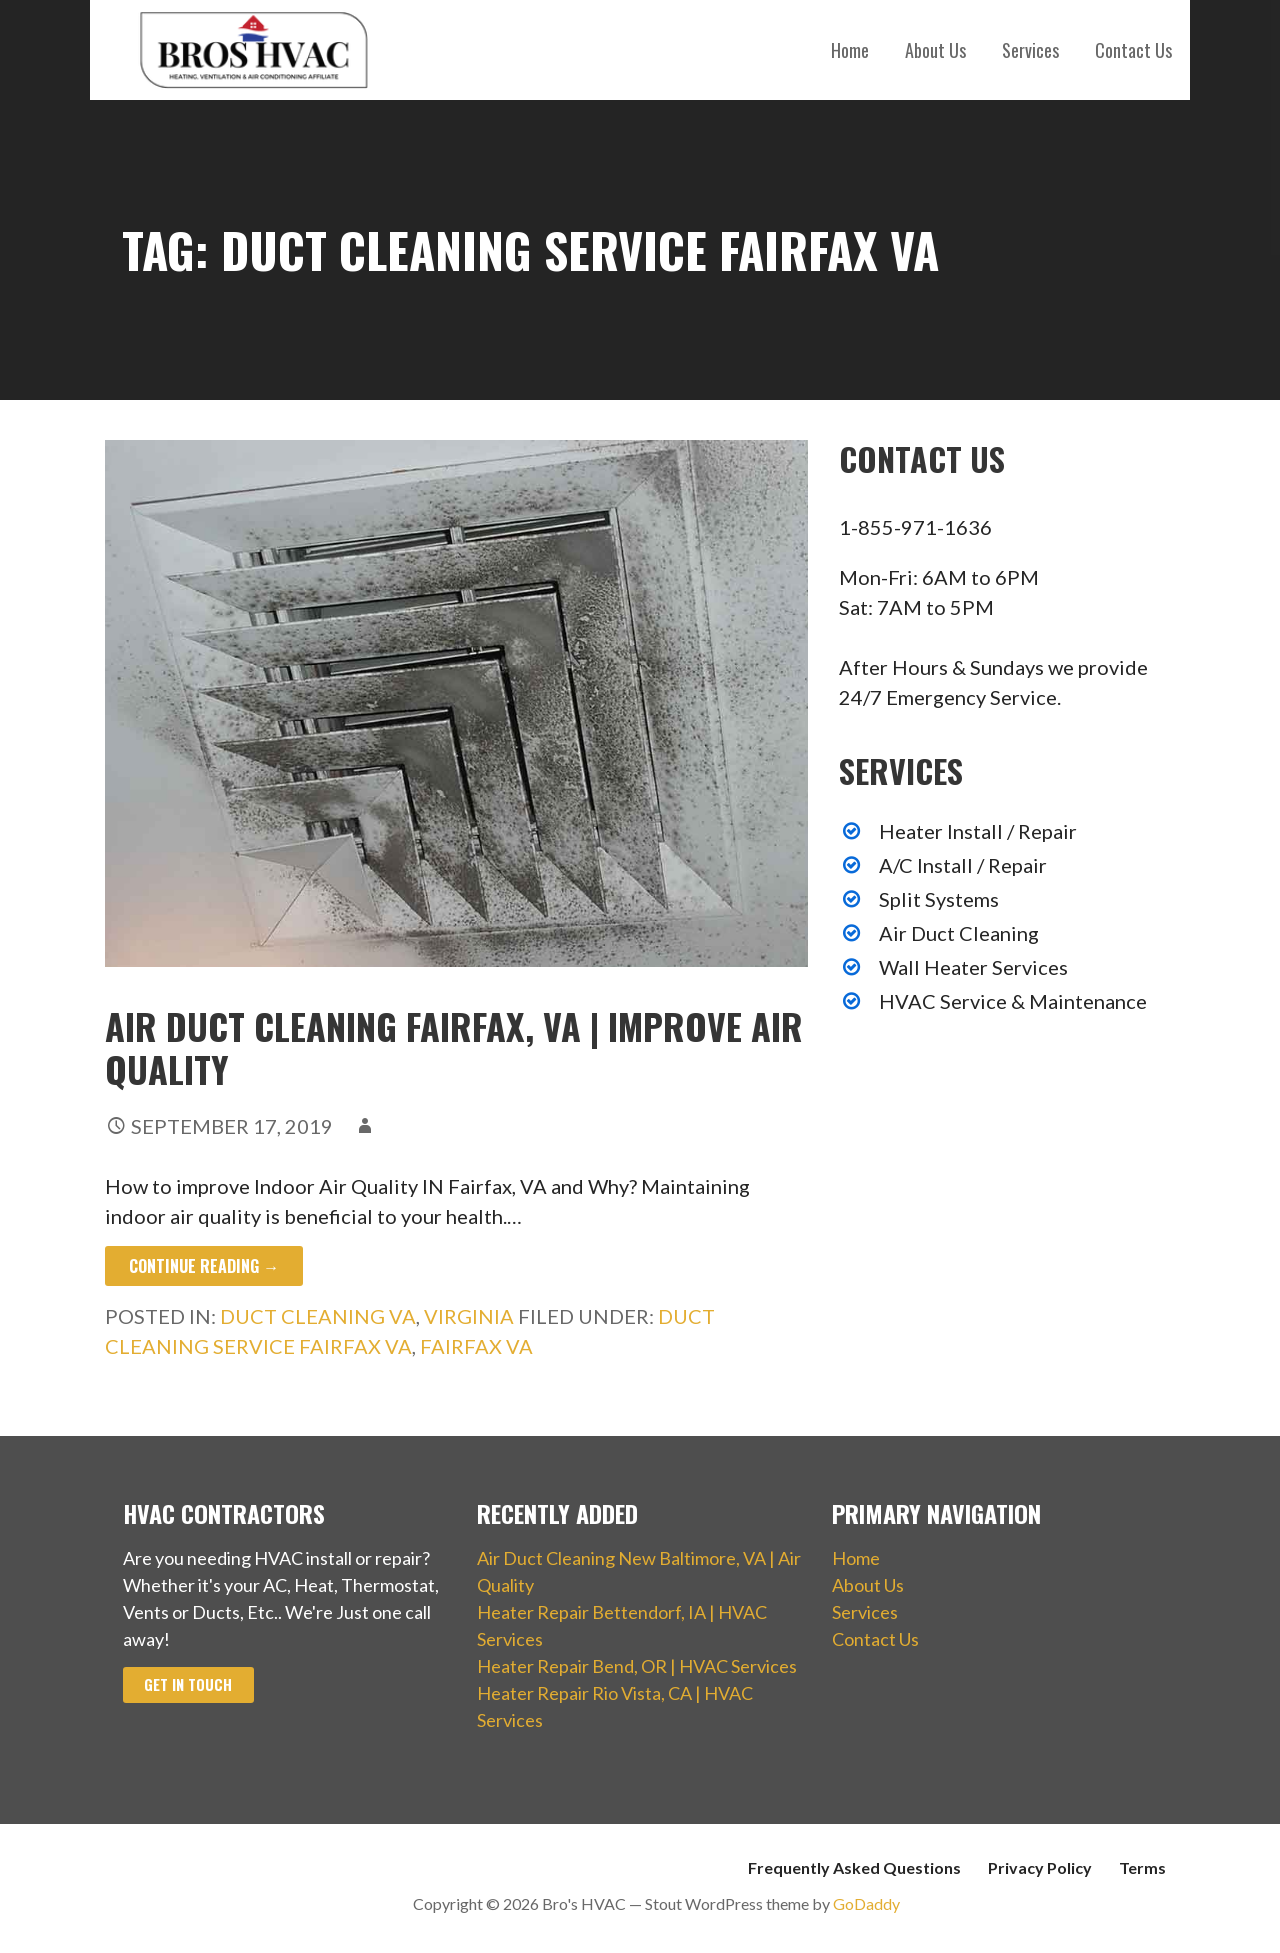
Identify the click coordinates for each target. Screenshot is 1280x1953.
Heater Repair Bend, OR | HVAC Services (637, 1666)
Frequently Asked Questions (854, 1867)
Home (850, 50)
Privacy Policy (1040, 1867)
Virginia (469, 1316)
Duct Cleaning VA (318, 1316)
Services (1030, 50)
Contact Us (1133, 50)
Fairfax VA (476, 1346)
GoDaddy (866, 1903)
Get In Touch (188, 1684)
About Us (935, 50)
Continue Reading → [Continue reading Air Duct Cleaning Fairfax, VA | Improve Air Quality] (204, 1266)
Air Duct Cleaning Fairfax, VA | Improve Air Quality (454, 1047)
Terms (1142, 1867)
